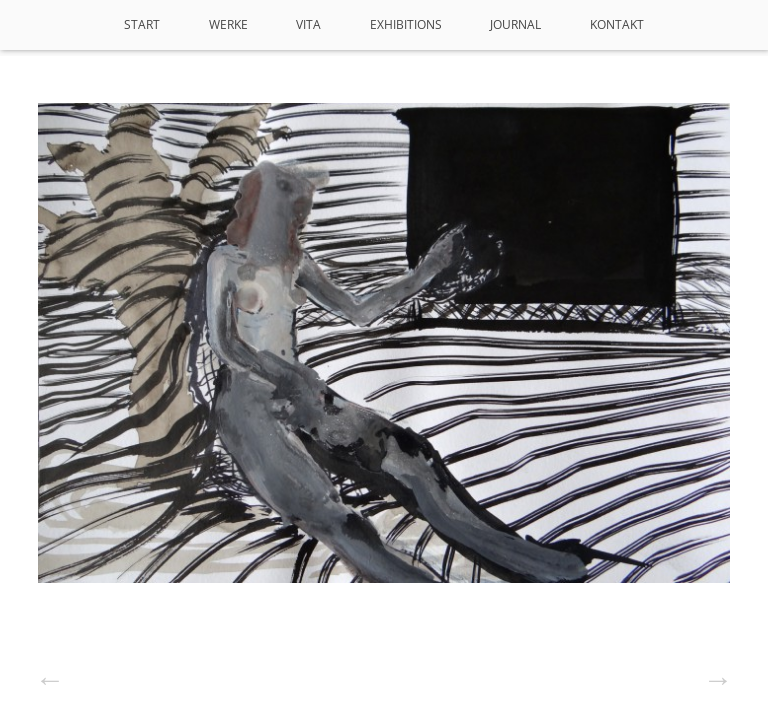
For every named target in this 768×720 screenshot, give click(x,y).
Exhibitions (406, 24)
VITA (308, 24)
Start (142, 24)
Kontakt (617, 24)
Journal (515, 24)
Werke (228, 24)
